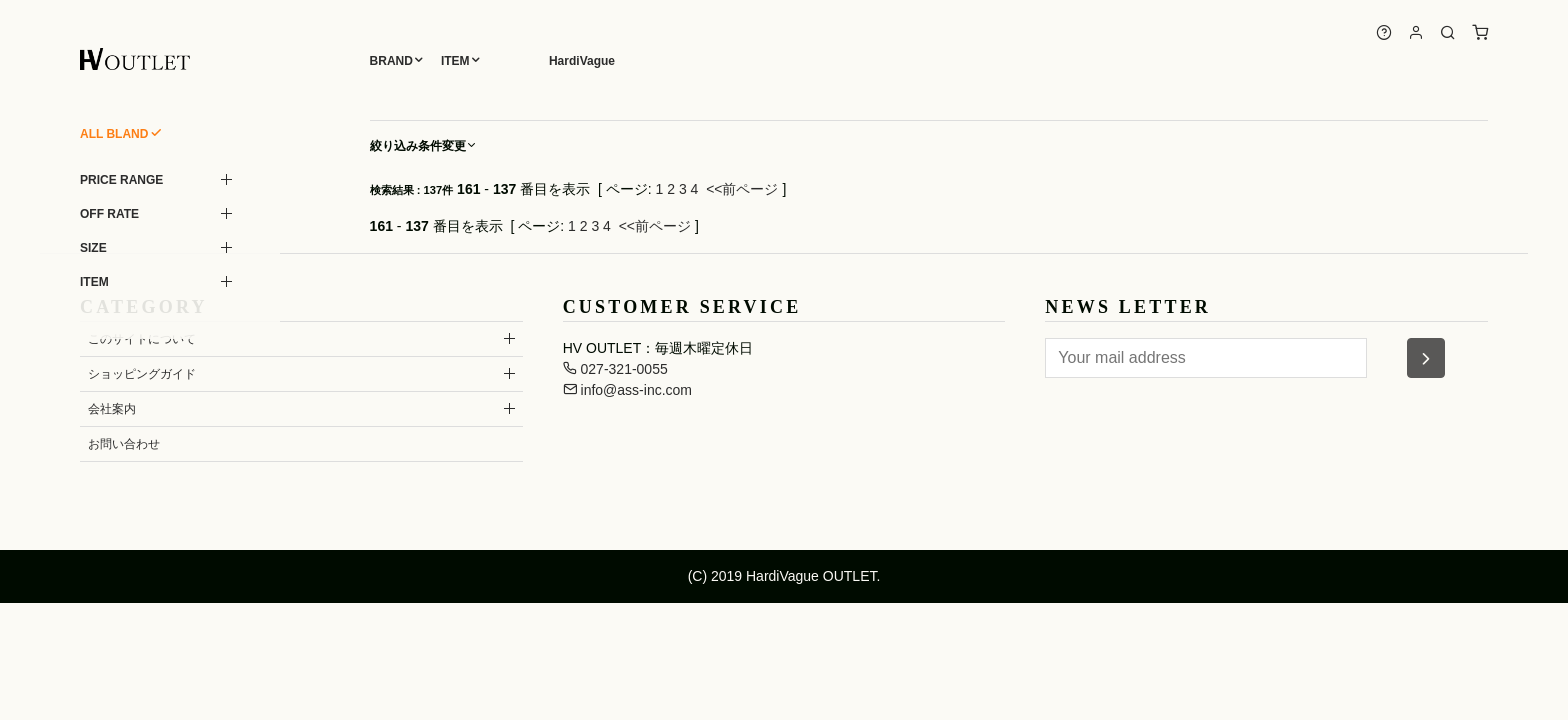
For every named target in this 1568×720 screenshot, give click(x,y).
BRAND (391, 61)
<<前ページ (742, 189)
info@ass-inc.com (627, 390)
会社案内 (112, 409)
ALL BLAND (114, 134)
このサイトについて (142, 339)
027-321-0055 (615, 369)
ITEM (455, 61)
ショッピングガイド (142, 374)
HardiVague (582, 61)
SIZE (93, 248)
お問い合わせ (124, 444)
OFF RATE (109, 214)
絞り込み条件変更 (424, 146)
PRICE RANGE (121, 180)
